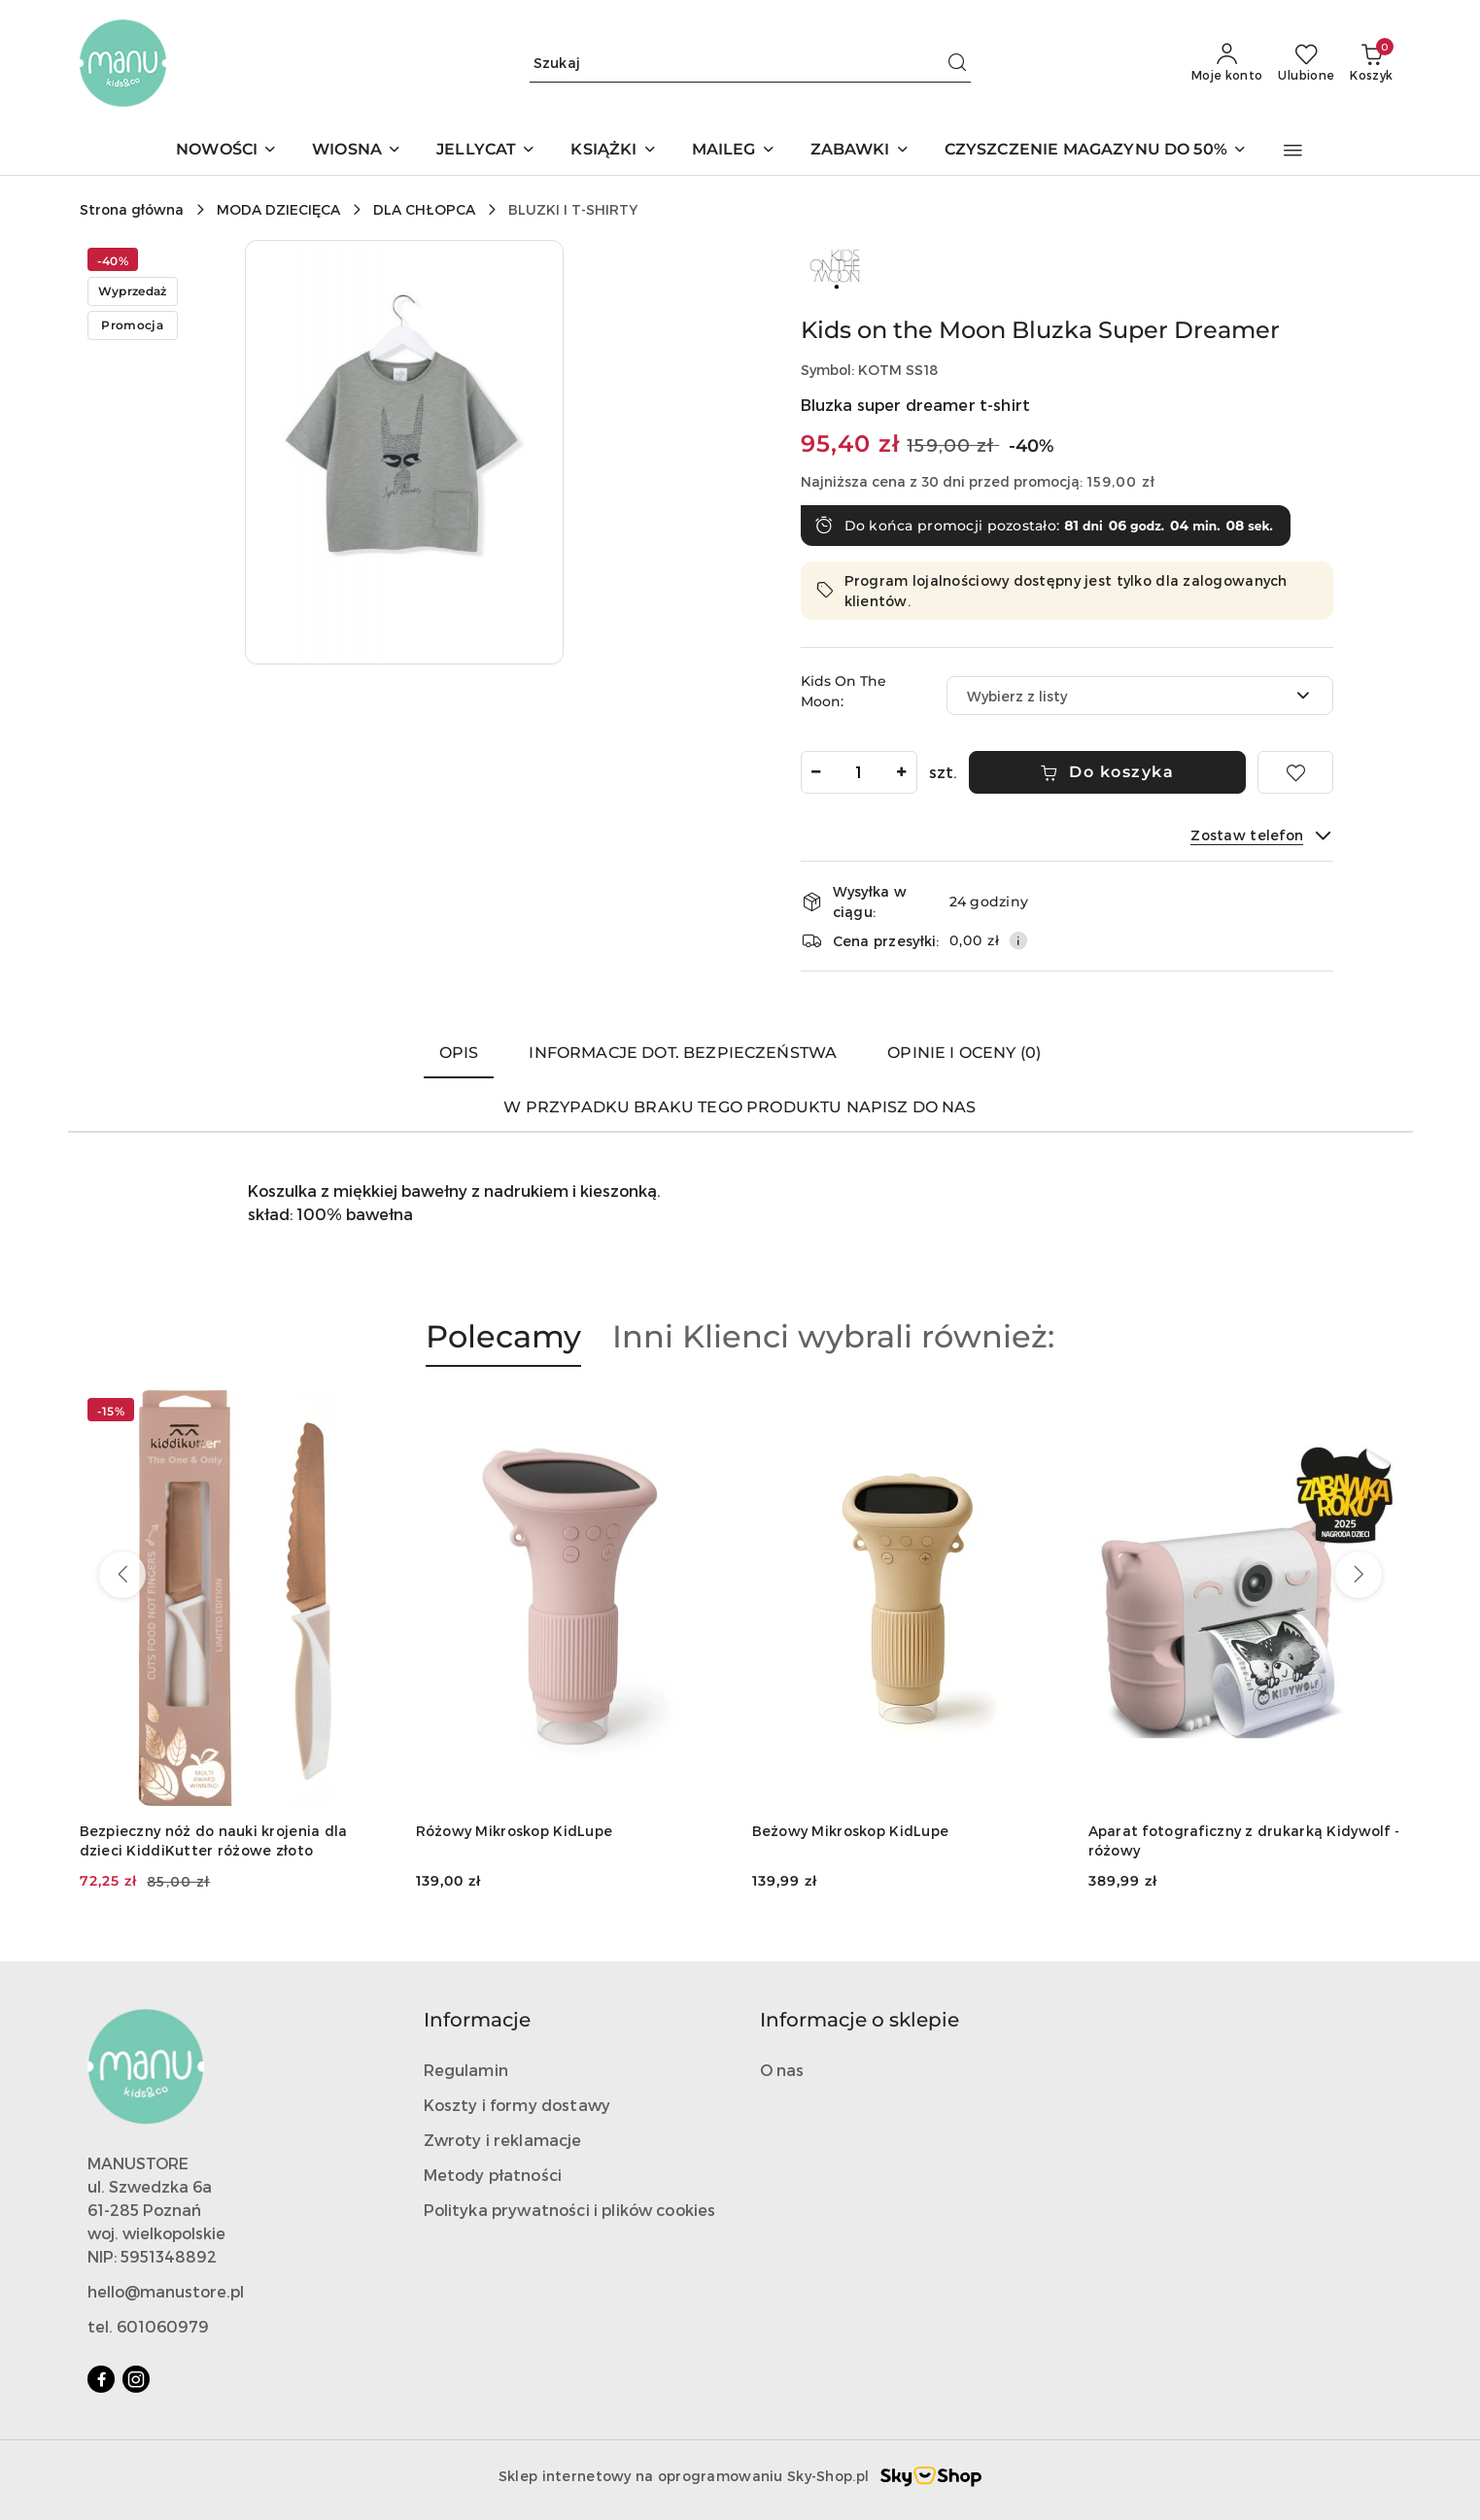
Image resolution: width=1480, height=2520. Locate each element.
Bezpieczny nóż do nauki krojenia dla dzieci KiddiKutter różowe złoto (214, 1840)
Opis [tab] (459, 1052)
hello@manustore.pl (165, 2291)
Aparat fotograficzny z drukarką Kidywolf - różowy (1244, 1840)
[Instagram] (136, 2379)
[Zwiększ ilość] (901, 772)
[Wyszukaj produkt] (750, 63)
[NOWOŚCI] (226, 151)
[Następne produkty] (1358, 1574)
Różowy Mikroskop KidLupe (514, 1830)
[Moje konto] (1227, 63)
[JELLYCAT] (486, 151)
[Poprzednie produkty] (122, 1574)
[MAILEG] (733, 151)
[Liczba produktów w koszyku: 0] (1371, 63)
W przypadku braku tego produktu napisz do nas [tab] (739, 1107)
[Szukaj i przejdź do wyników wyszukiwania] (957, 63)
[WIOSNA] (356, 151)
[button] (1293, 150)
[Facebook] (101, 2379)
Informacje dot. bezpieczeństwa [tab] (683, 1052)
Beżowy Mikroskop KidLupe (850, 1830)
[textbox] (1115, 696)
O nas (782, 2069)
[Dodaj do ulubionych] (1295, 772)
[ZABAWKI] (860, 151)
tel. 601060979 (148, 2326)
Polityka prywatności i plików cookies (570, 2209)
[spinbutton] (859, 772)
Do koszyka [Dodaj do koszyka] (1107, 772)
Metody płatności (493, 2174)
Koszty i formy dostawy (517, 2104)
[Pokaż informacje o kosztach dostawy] (1018, 940)
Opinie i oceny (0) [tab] (964, 1052)
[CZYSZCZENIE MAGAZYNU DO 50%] (1096, 151)
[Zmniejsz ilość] (816, 772)
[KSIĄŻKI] (613, 151)
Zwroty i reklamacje (503, 2139)
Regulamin (466, 2069)
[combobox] (1140, 695)
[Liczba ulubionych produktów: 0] (1306, 63)
